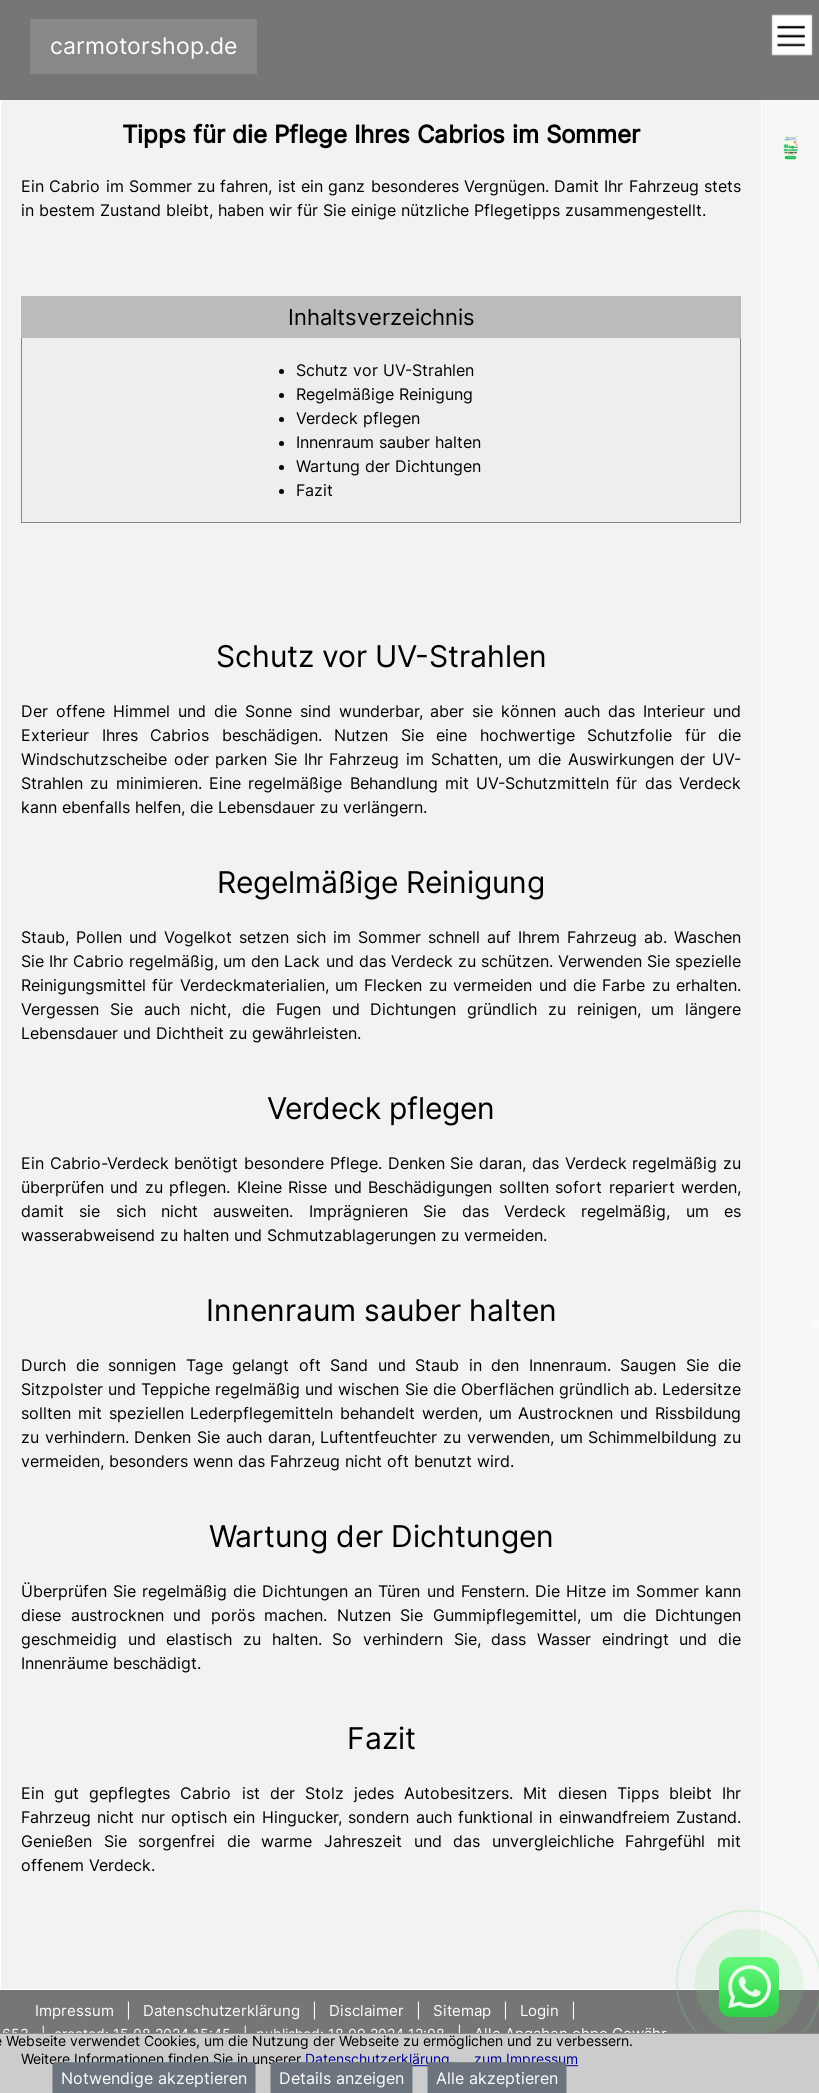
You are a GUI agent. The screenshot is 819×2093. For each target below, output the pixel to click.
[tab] (381, 317)
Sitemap (462, 2010)
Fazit (314, 490)
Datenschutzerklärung (377, 2058)
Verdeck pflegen (358, 418)
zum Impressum (526, 2058)
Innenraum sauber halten (388, 442)
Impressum (76, 2010)
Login (539, 2010)
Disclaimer (366, 2010)
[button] (381, 317)
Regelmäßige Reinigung (384, 394)
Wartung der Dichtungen (388, 466)
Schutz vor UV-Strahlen (385, 370)
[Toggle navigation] (791, 36)
